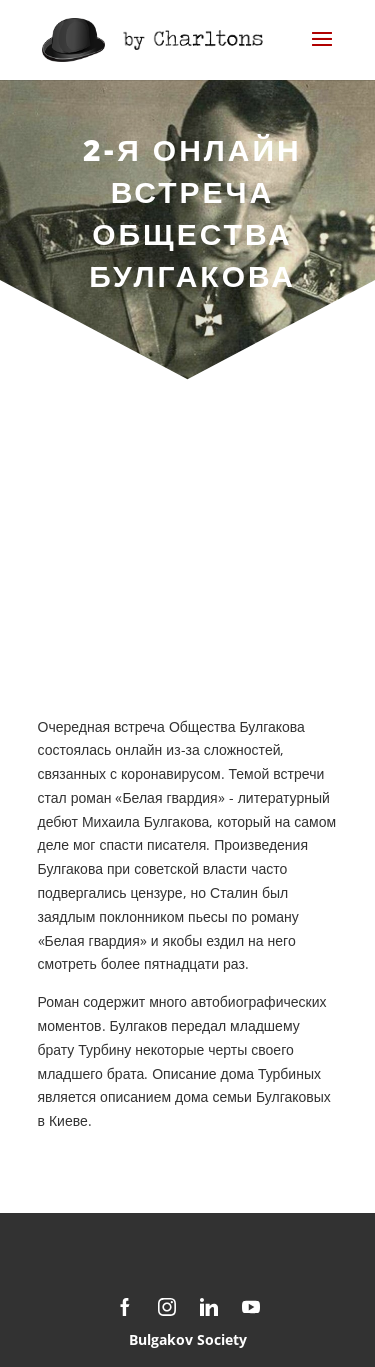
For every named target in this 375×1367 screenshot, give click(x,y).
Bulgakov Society (188, 1339)
